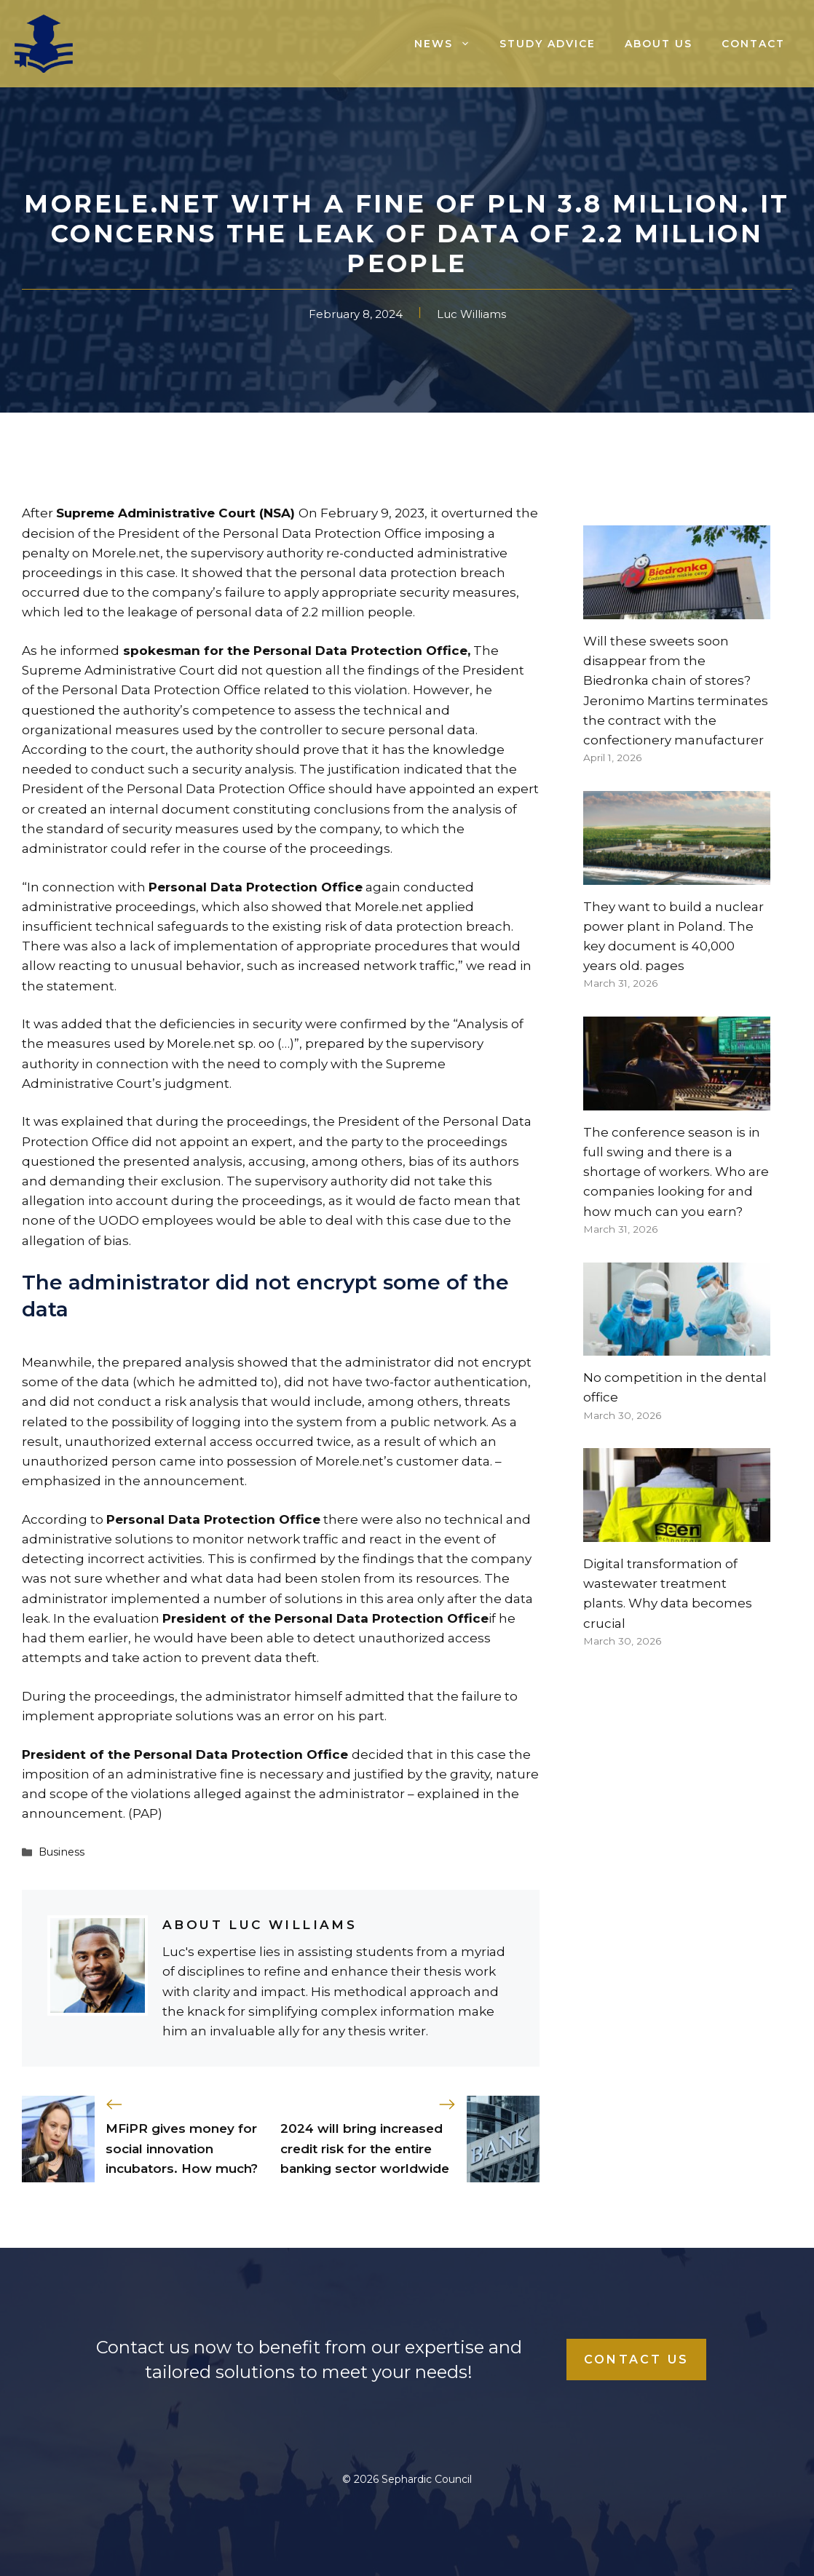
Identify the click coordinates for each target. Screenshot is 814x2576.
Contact (753, 43)
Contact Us (636, 2359)
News (449, 43)
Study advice (547, 43)
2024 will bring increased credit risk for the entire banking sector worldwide (364, 2148)
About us (658, 43)
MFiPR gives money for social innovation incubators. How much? (182, 2148)
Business (61, 1852)
